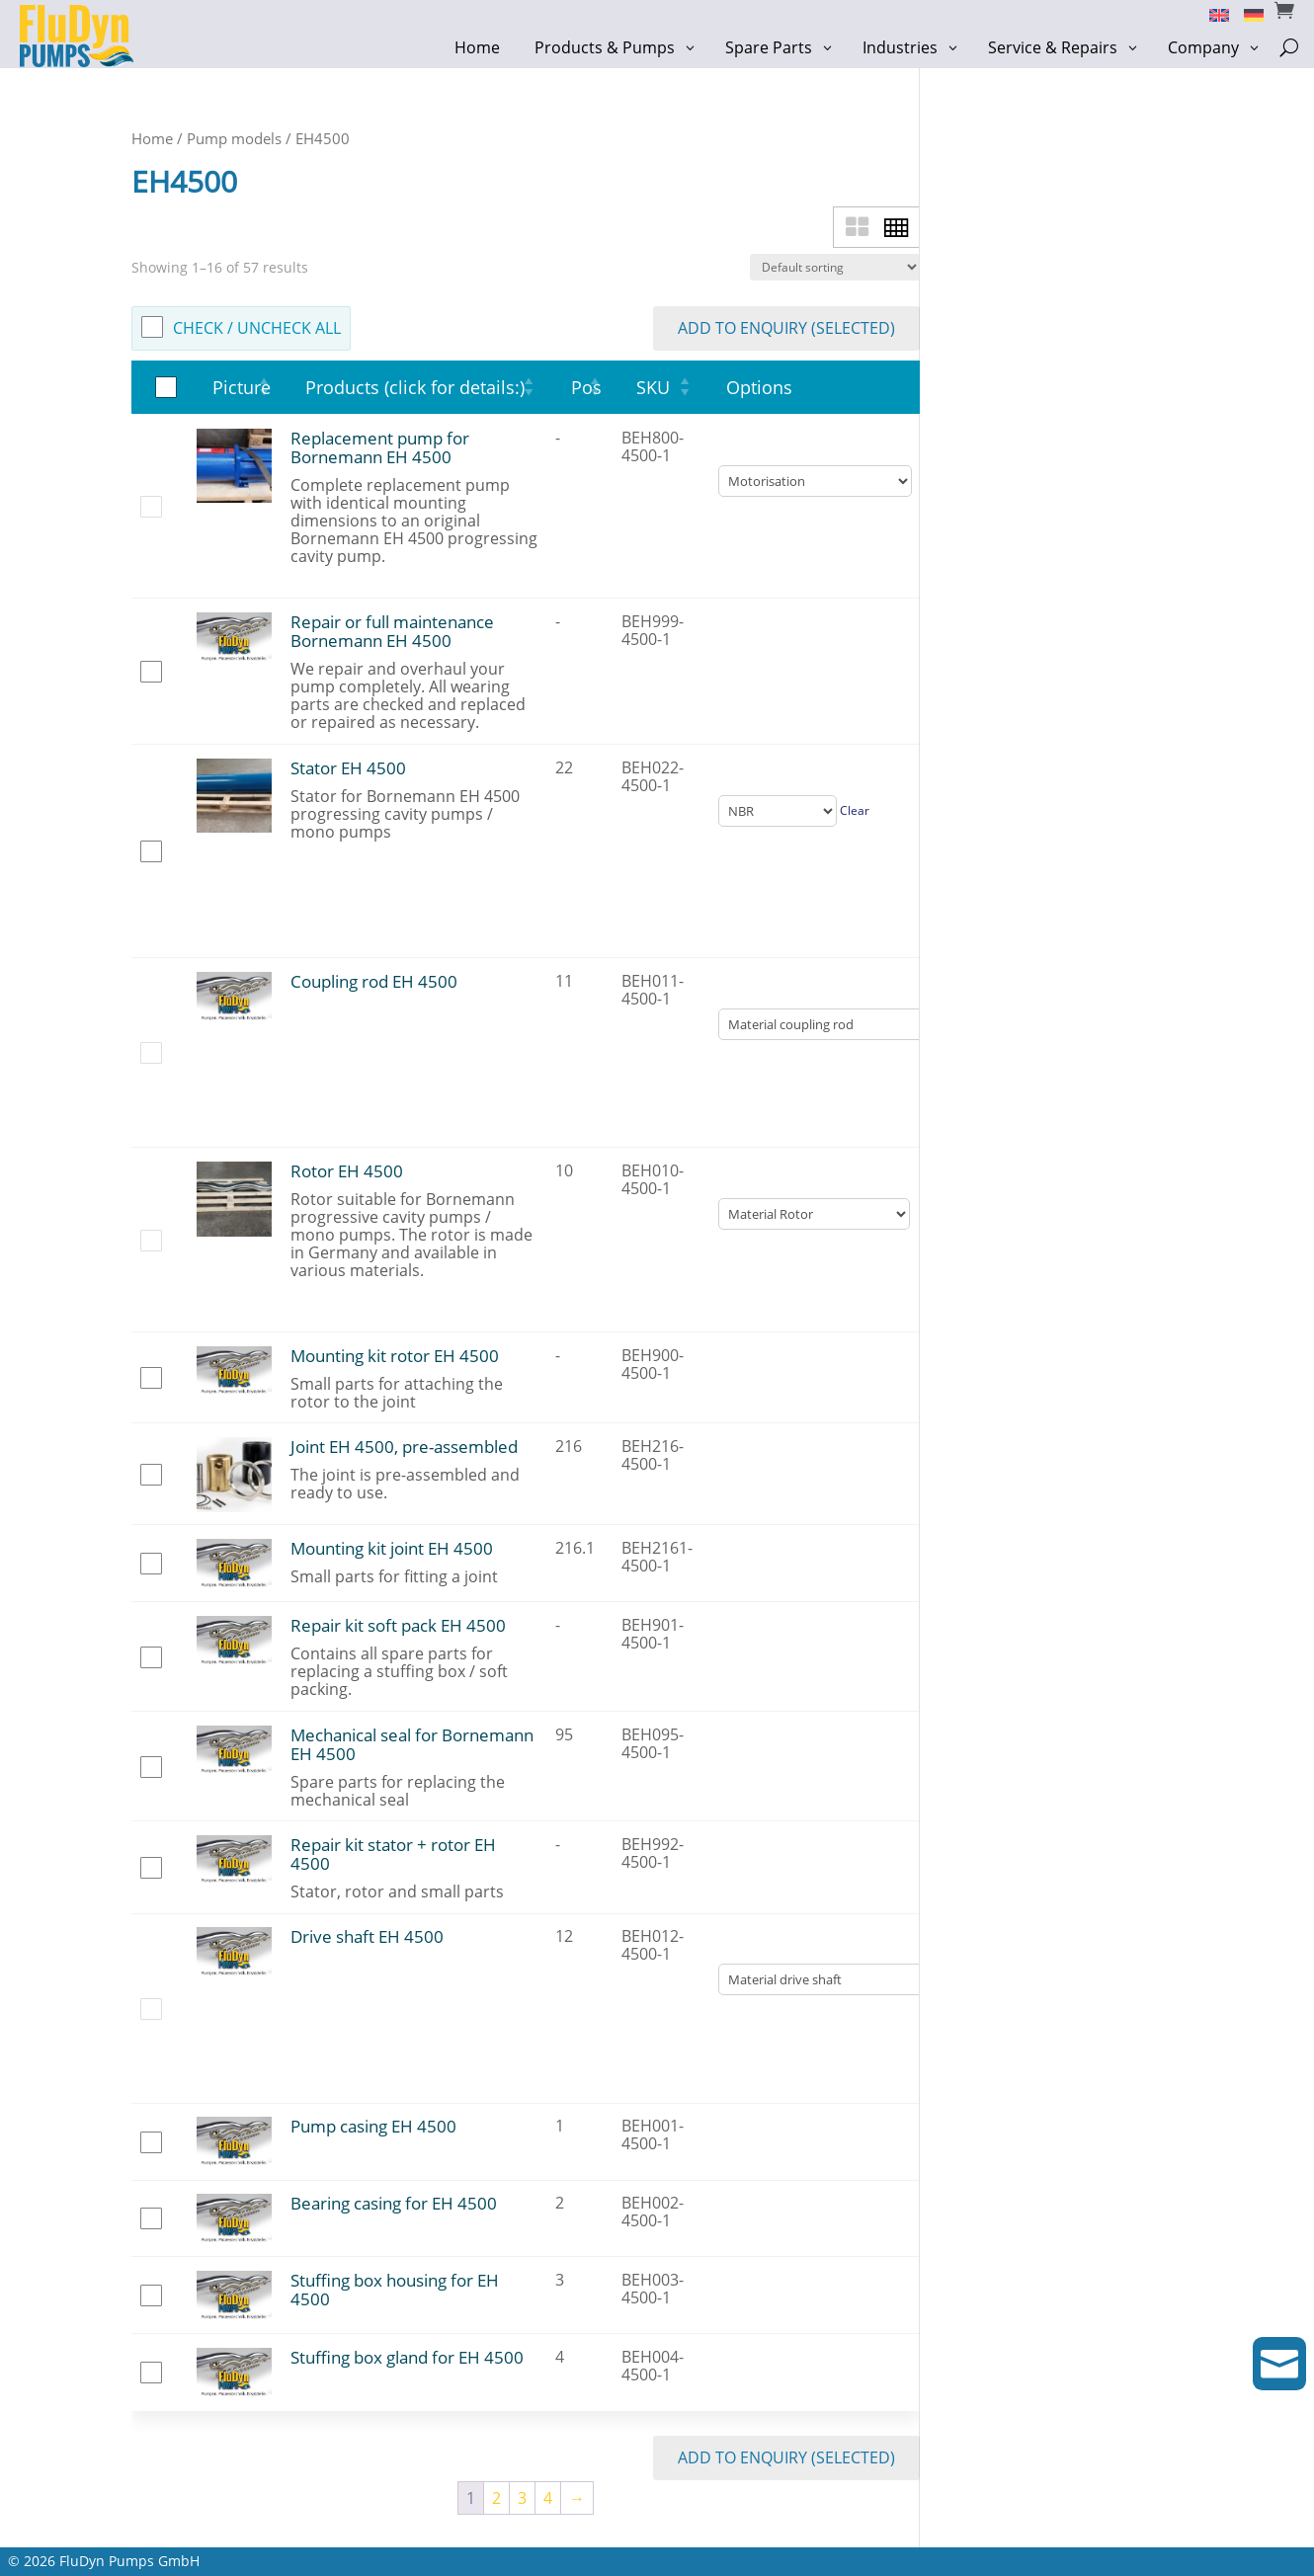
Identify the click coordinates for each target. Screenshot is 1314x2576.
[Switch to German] (1246, 14)
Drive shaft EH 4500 (367, 1936)
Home (152, 138)
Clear (854, 810)
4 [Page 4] (547, 2498)
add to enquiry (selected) (786, 328)
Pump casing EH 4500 (373, 2126)
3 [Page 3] (522, 2498)
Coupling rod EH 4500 (373, 981)
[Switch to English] (1211, 14)
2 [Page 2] (496, 2498)
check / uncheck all (257, 328)
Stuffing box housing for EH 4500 (394, 2289)
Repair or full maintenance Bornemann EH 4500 (392, 631)
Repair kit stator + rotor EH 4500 (393, 1854)
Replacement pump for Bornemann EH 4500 (379, 447)
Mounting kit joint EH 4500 (391, 1548)
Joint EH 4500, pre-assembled (404, 1446)
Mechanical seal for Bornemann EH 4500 (412, 1744)
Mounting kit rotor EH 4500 (394, 1355)
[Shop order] (835, 267)
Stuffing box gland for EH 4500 (407, 2357)
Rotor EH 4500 (346, 1171)
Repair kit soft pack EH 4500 (398, 1625)
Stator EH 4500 (348, 768)
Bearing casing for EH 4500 (393, 2203)
